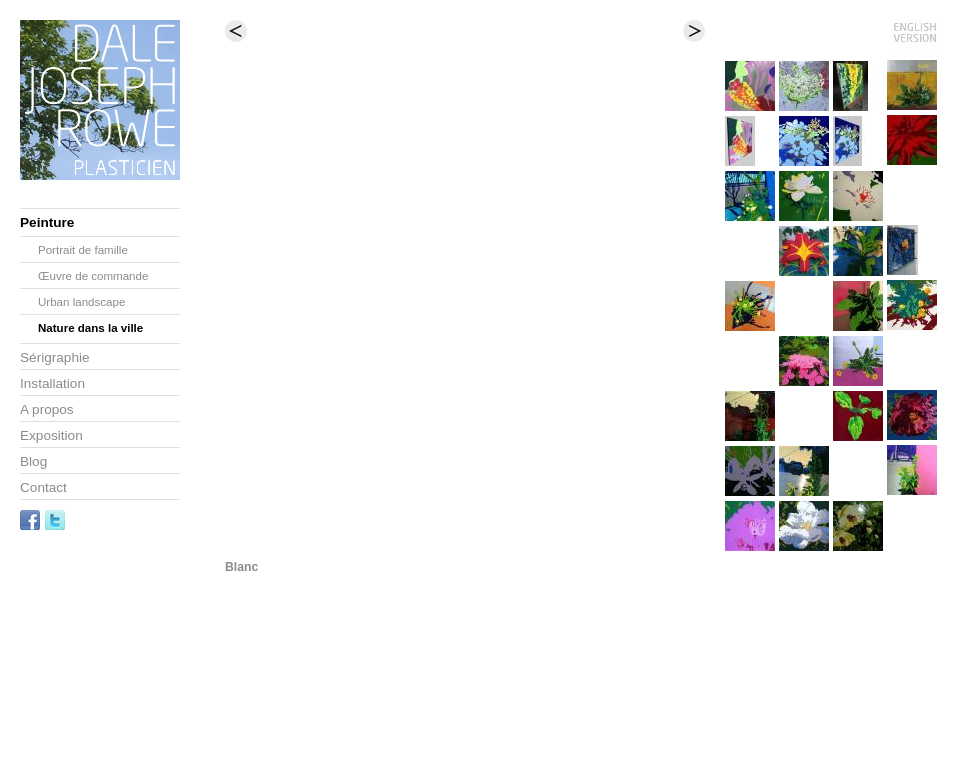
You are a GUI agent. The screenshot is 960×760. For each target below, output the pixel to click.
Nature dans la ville (90, 328)
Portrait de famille (83, 250)
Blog (33, 461)
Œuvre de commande (93, 276)
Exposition (51, 435)
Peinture (47, 222)
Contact (43, 487)
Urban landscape (81, 302)
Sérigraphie (55, 357)
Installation (52, 383)
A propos (47, 409)
